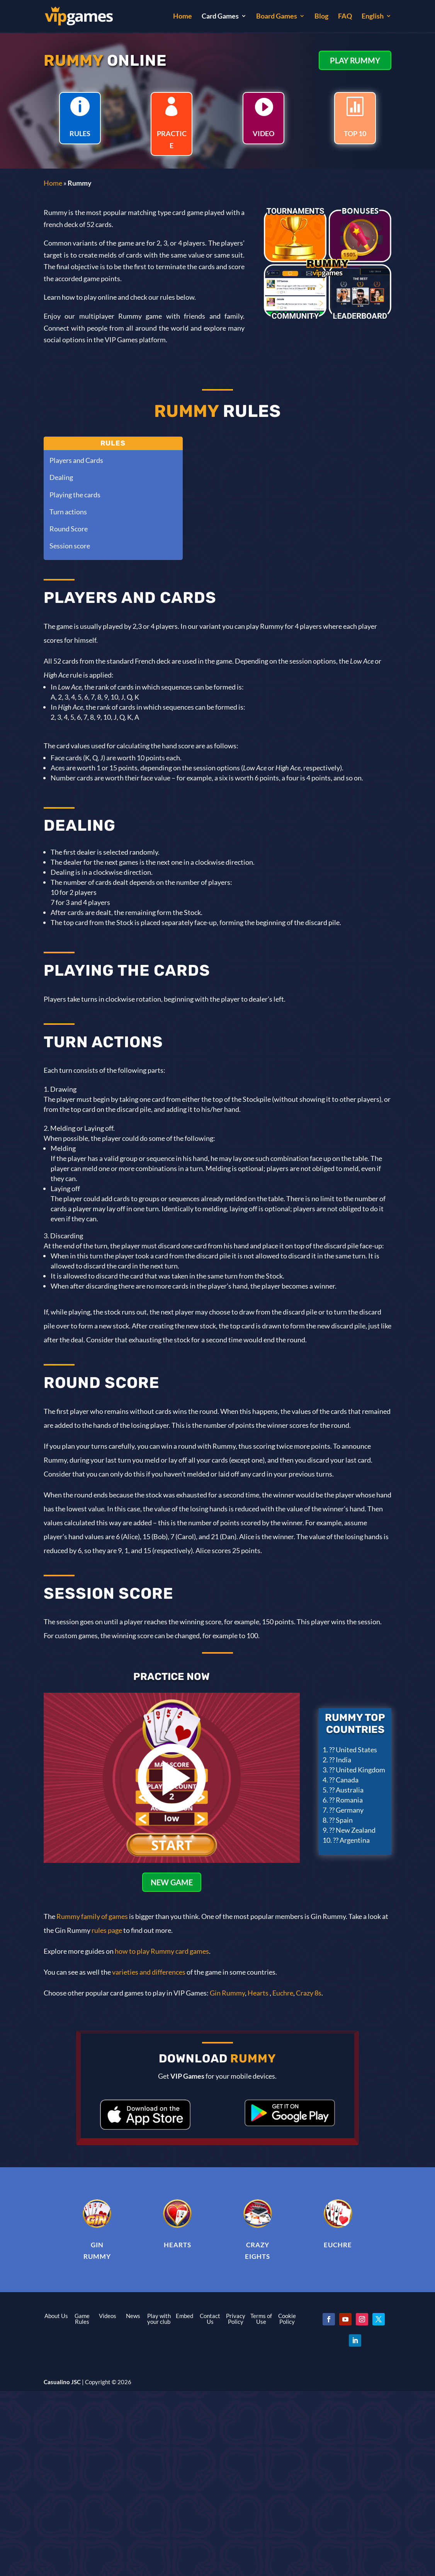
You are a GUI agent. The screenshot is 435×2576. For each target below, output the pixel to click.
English (373, 17)
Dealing (61, 477)
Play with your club (159, 2318)
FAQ (345, 17)
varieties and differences (148, 1972)
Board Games (276, 17)
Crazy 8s (308, 1993)
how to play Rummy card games (162, 1951)
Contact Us (210, 2318)
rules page (107, 1930)
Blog (321, 17)
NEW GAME (172, 1882)
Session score (69, 545)
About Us (56, 2315)
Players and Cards (76, 460)
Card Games (220, 17)
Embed (184, 2315)
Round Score (68, 528)
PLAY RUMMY (355, 60)
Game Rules (82, 2318)
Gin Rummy (227, 1993)
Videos (107, 2315)
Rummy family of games (92, 1916)
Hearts (258, 1993)
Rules (113, 443)
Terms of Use (261, 2318)
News (133, 2315)
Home (182, 17)
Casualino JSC (62, 2381)
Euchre (282, 1993)
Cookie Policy (287, 2318)
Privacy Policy (235, 2318)
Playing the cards (74, 494)
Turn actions (68, 511)
